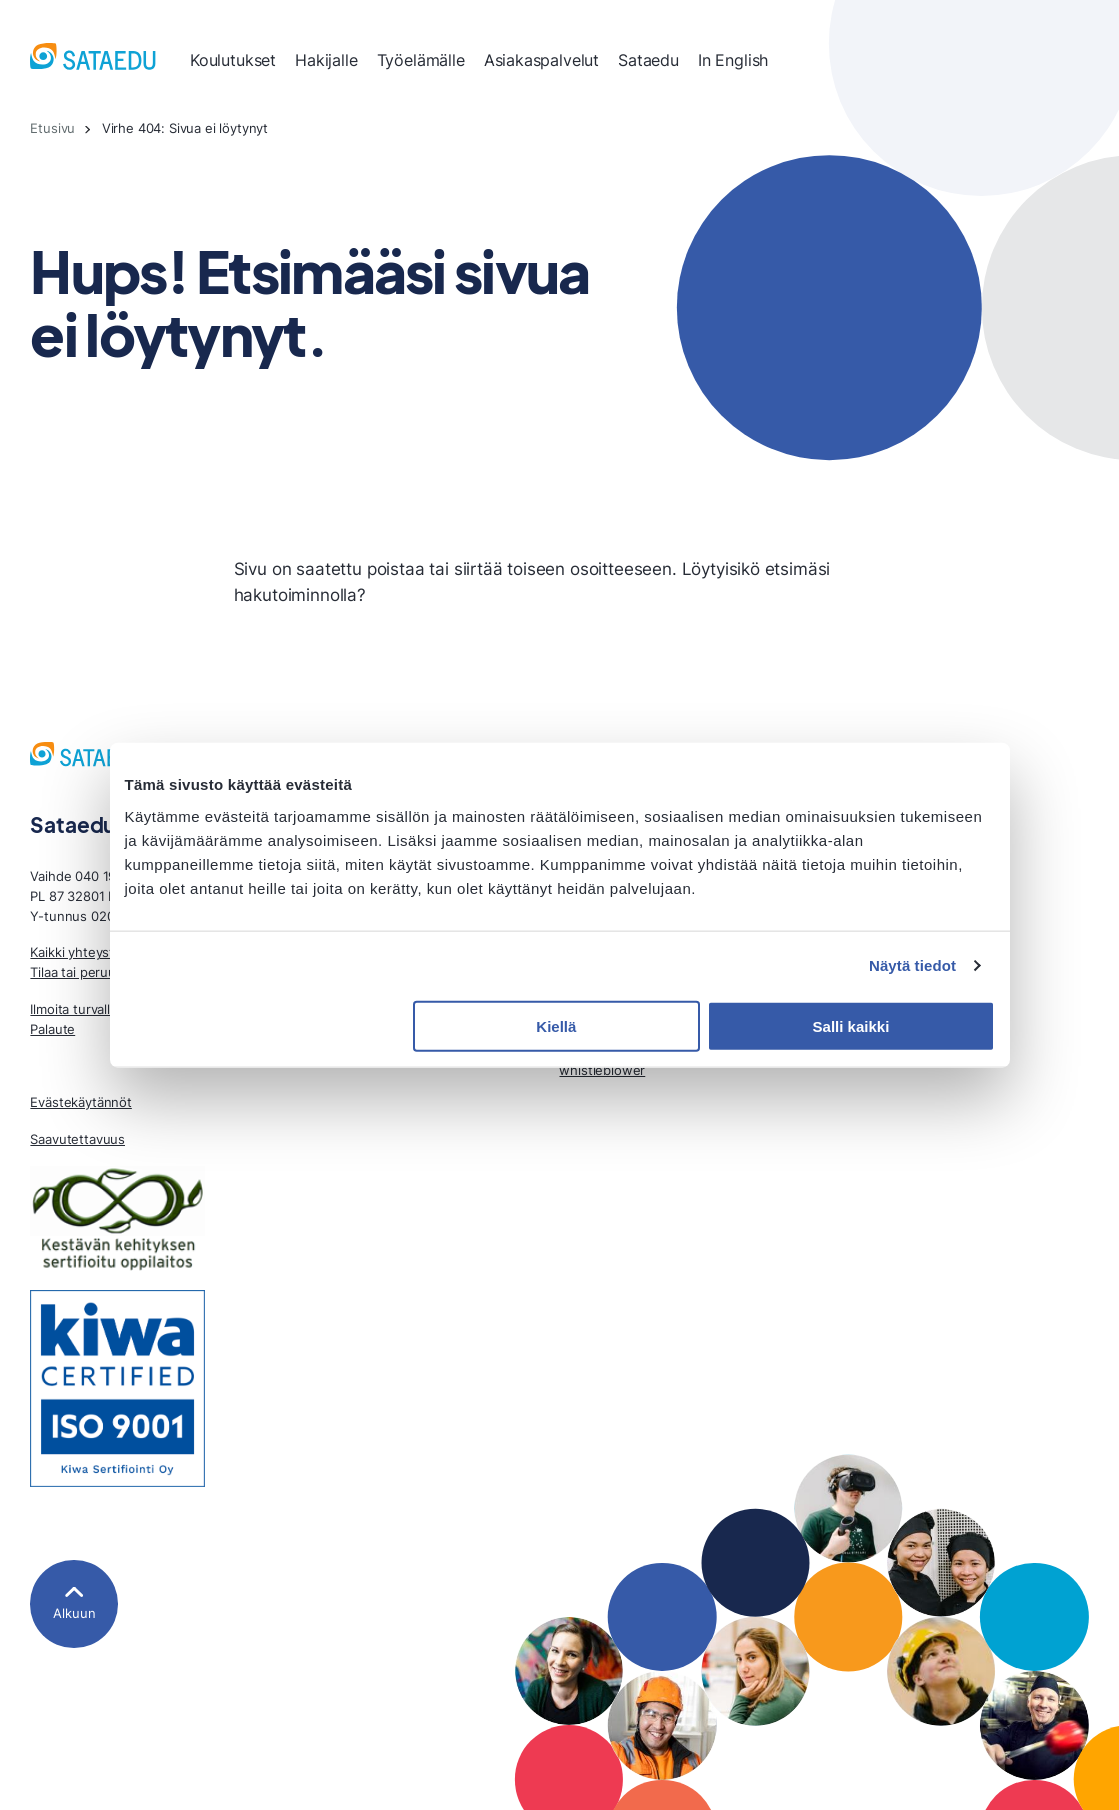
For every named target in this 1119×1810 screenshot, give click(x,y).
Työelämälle (421, 60)
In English (733, 60)
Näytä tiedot (912, 965)
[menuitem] (232, 59)
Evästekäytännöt (80, 1102)
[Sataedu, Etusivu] (92, 59)
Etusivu (52, 128)
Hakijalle (326, 60)
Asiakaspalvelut (541, 60)
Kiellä (556, 1025)
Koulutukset (233, 60)
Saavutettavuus (77, 1139)
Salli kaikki (851, 1025)
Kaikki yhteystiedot (87, 952)
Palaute (52, 1029)
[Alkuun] (73, 1603)
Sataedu (648, 60)
